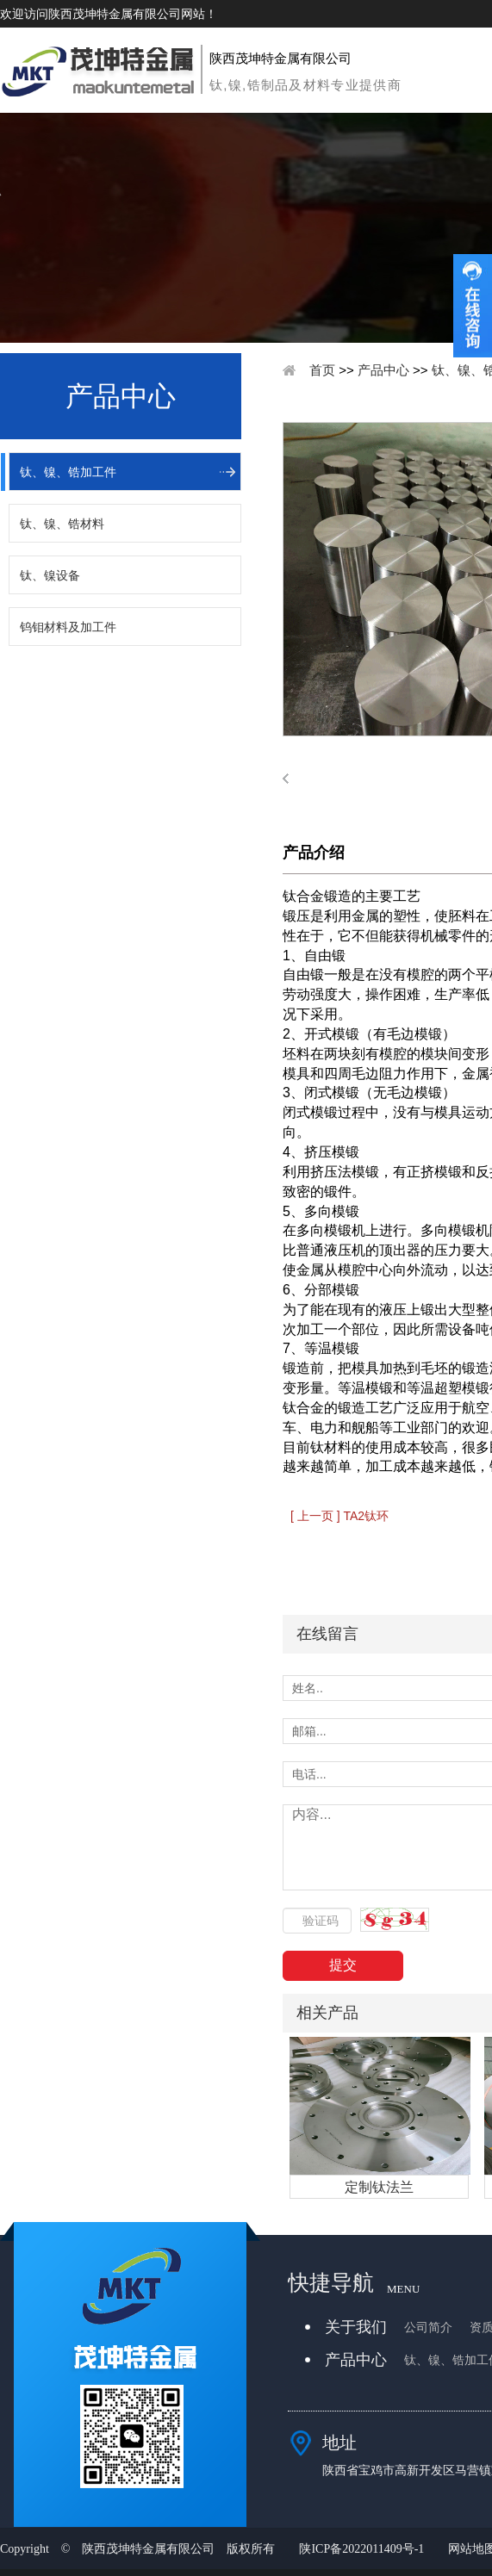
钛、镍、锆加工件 (68, 472)
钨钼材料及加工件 (68, 627)
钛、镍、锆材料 (62, 524)
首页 (322, 370)
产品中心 (383, 370)
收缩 (472, 305)
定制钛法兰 (379, 2187)
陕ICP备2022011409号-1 (361, 2548)
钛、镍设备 (50, 575)
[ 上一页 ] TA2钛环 (339, 1516)
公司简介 (428, 2327)
